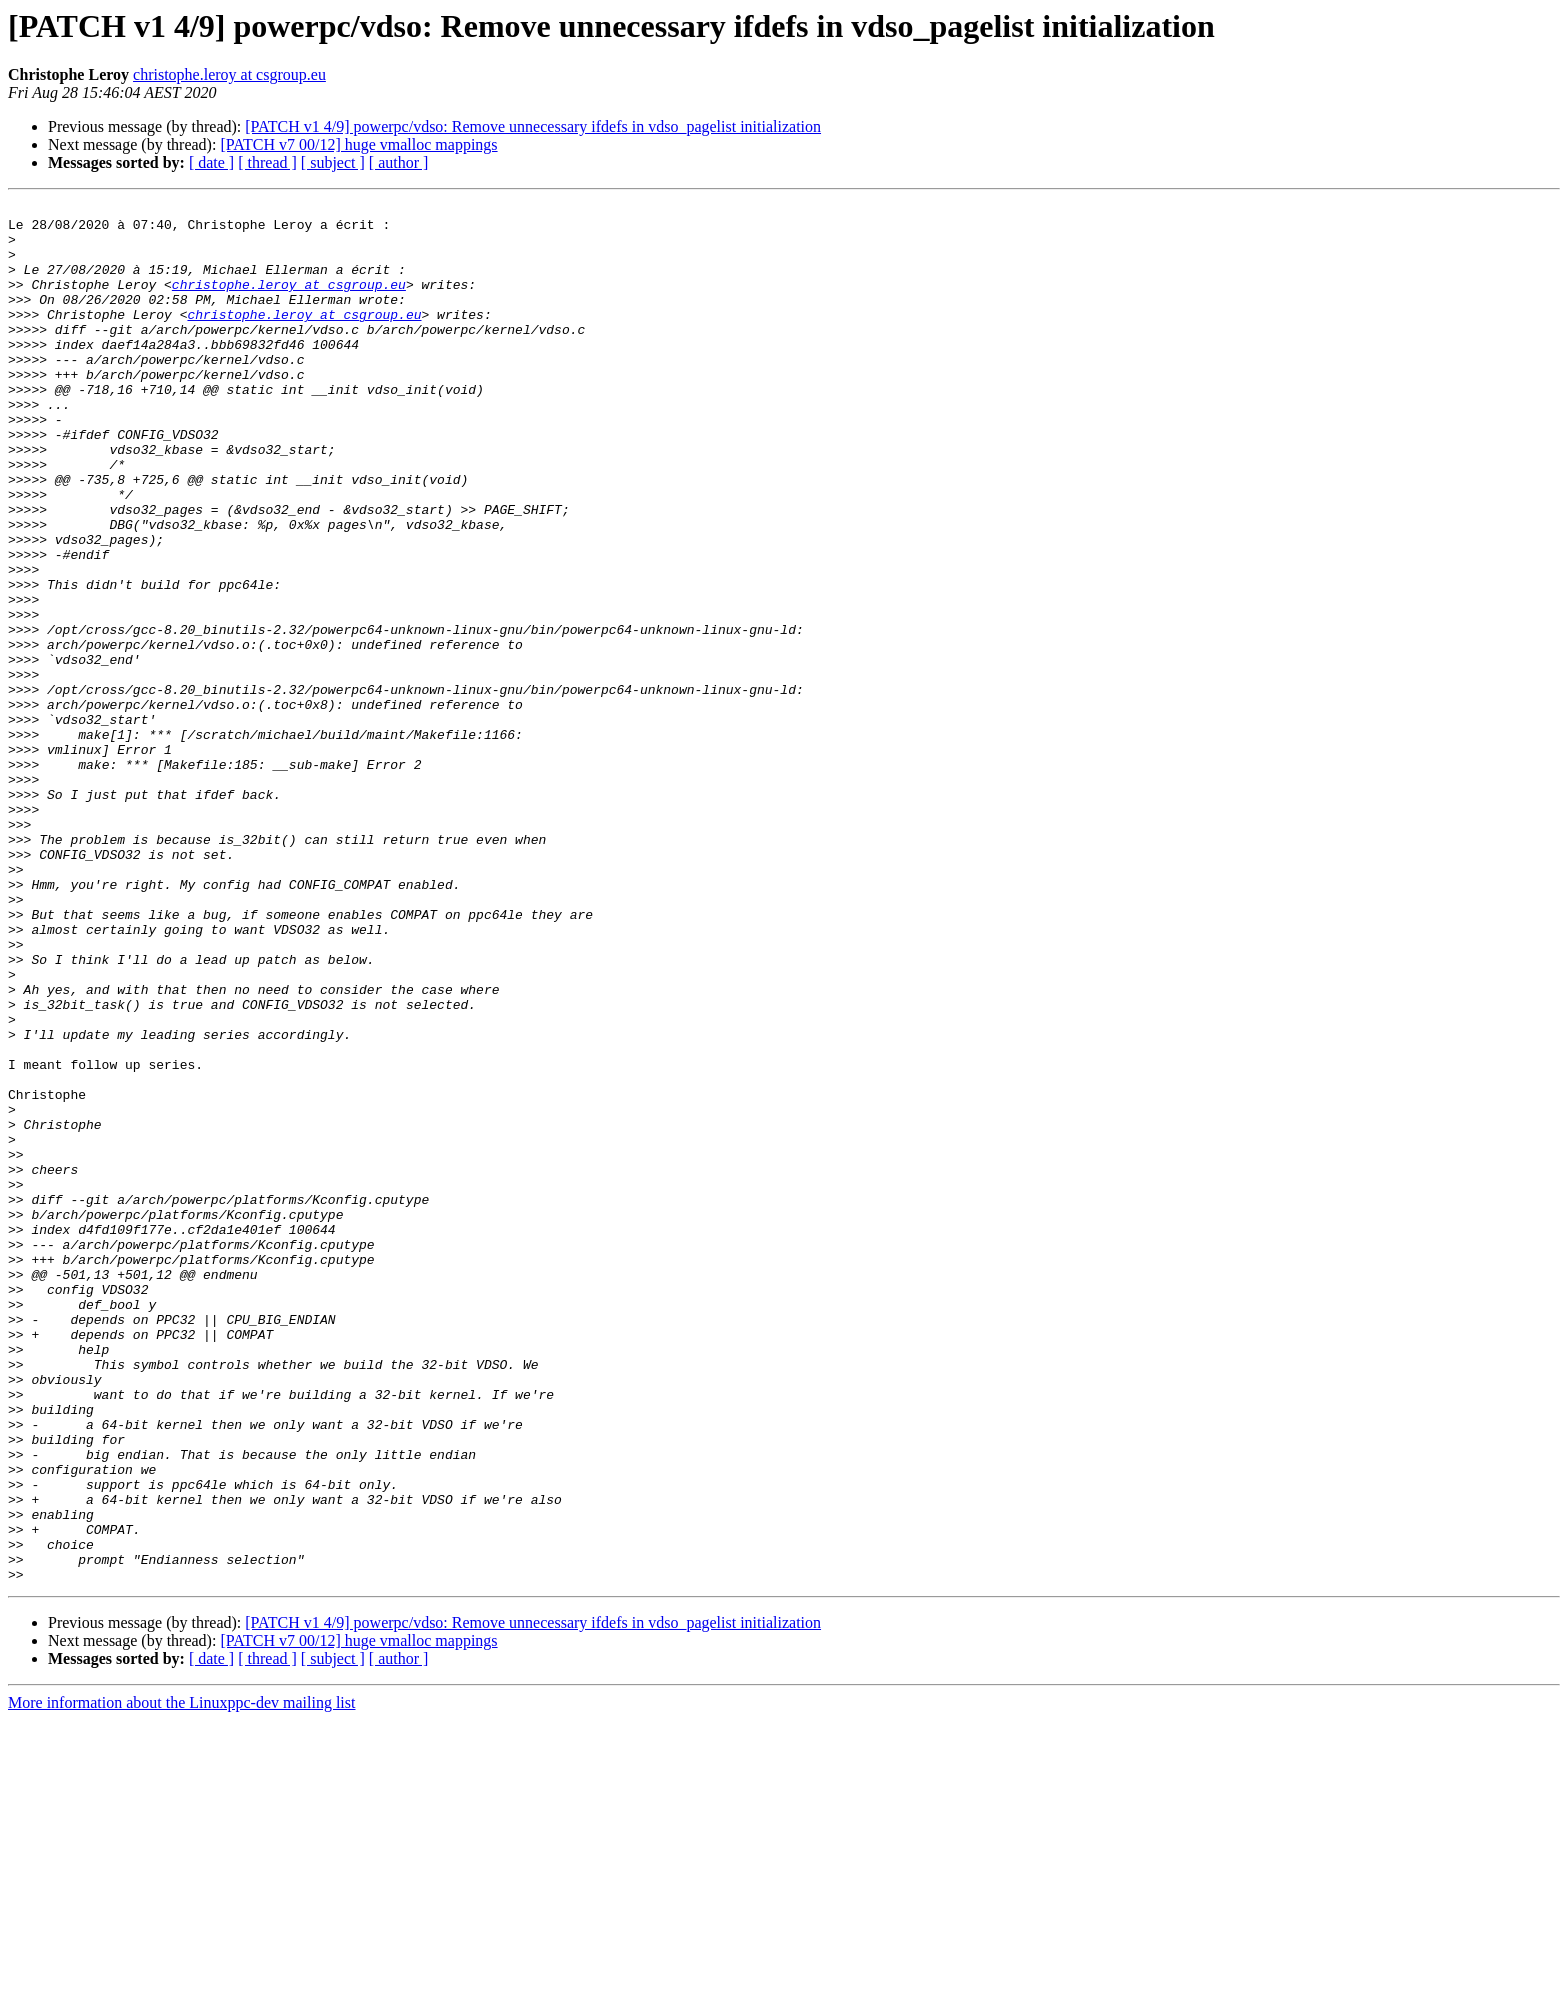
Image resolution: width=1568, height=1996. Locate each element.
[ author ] (399, 162)
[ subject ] (333, 162)
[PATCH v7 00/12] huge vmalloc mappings (358, 144)
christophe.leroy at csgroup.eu (229, 74)
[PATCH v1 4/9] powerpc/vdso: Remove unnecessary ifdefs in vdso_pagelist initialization (533, 126)
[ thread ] (267, 162)
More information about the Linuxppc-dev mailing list (181, 1978)
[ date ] (211, 162)
